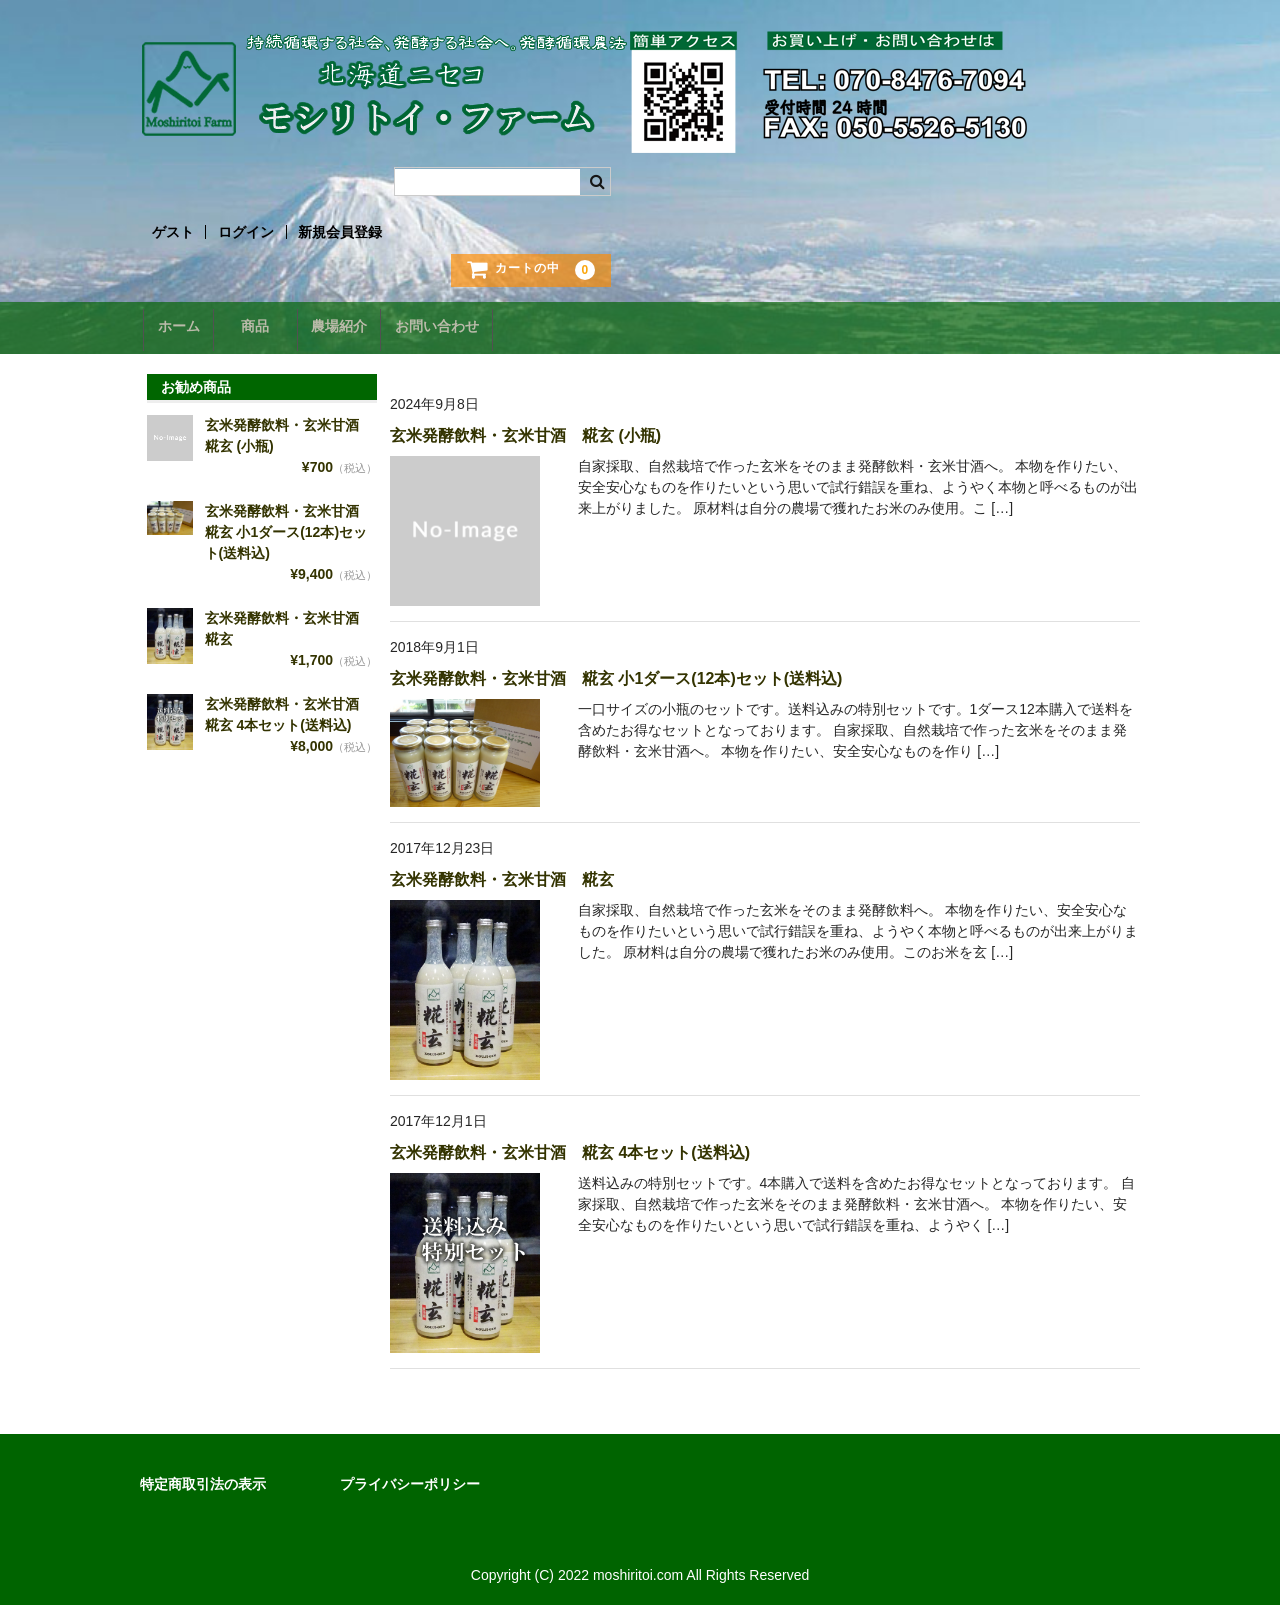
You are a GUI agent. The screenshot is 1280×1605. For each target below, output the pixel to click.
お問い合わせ (480, 327)
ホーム (182, 327)
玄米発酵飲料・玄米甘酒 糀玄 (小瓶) (525, 429)
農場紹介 (369, 327)
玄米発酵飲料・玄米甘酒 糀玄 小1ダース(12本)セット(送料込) (616, 672)
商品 (272, 327)
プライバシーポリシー (410, 1478)
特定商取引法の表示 (203, 1478)
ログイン (246, 232)
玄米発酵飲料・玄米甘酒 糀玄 (502, 873)
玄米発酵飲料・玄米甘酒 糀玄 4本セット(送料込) (570, 1146)
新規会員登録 (340, 232)
